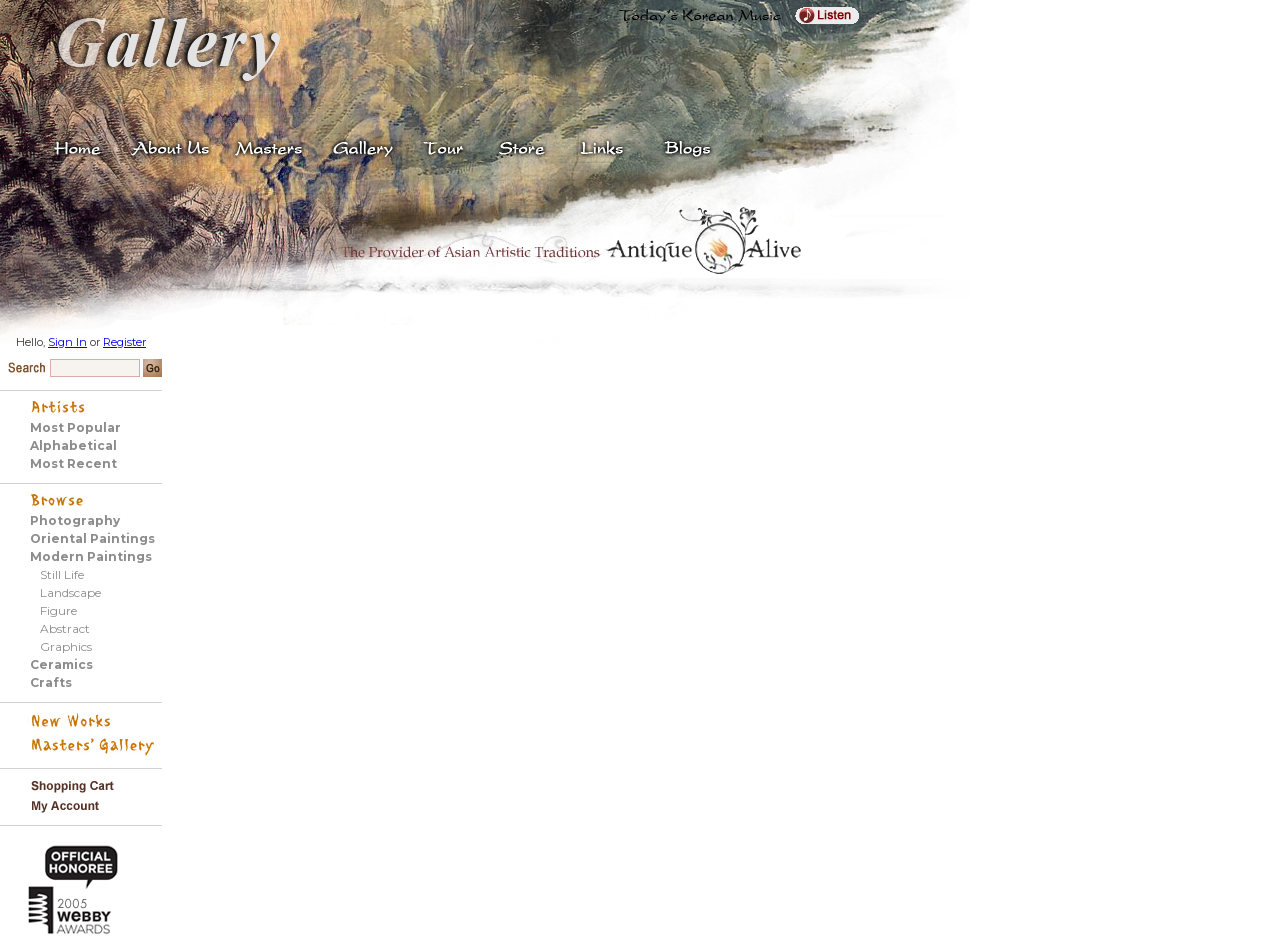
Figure (58, 610)
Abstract (65, 628)
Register (124, 342)
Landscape (70, 592)
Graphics (66, 646)
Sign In (67, 342)
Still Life (62, 574)
